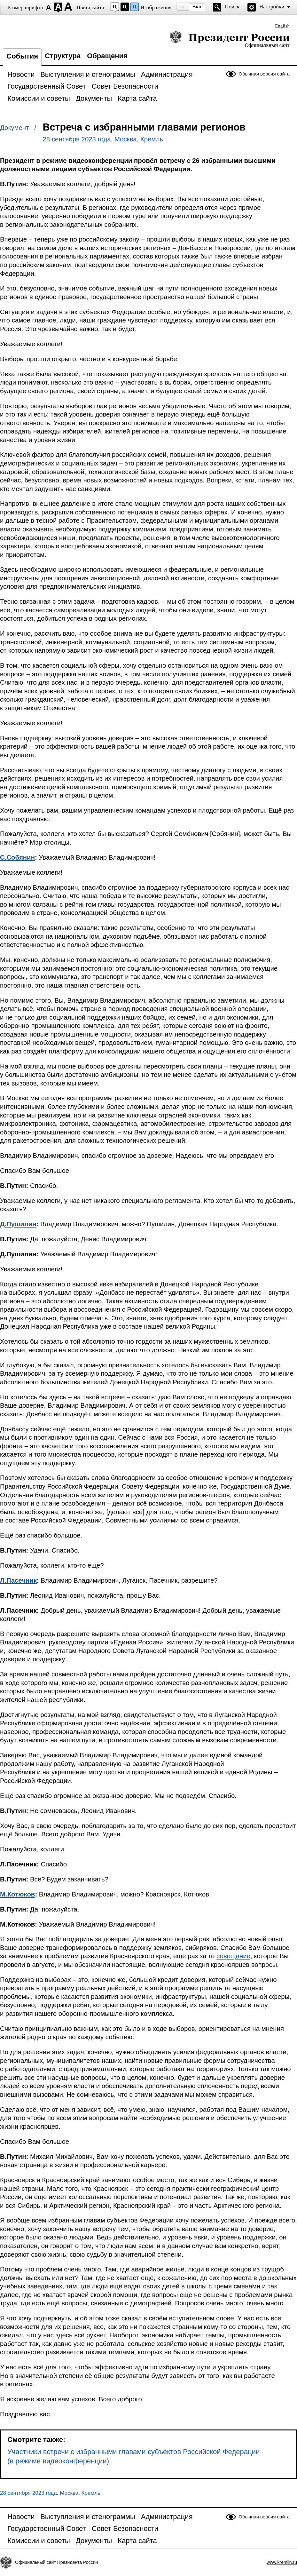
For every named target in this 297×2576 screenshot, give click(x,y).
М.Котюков (17, 1894)
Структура (63, 56)
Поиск (232, 7)
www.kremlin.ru (282, 2562)
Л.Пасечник (18, 1580)
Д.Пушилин (18, 1224)
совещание (233, 1956)
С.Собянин (17, 857)
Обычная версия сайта (264, 73)
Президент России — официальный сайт (230, 39)
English (282, 25)
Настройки (271, 7)
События (22, 56)
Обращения (107, 56)
